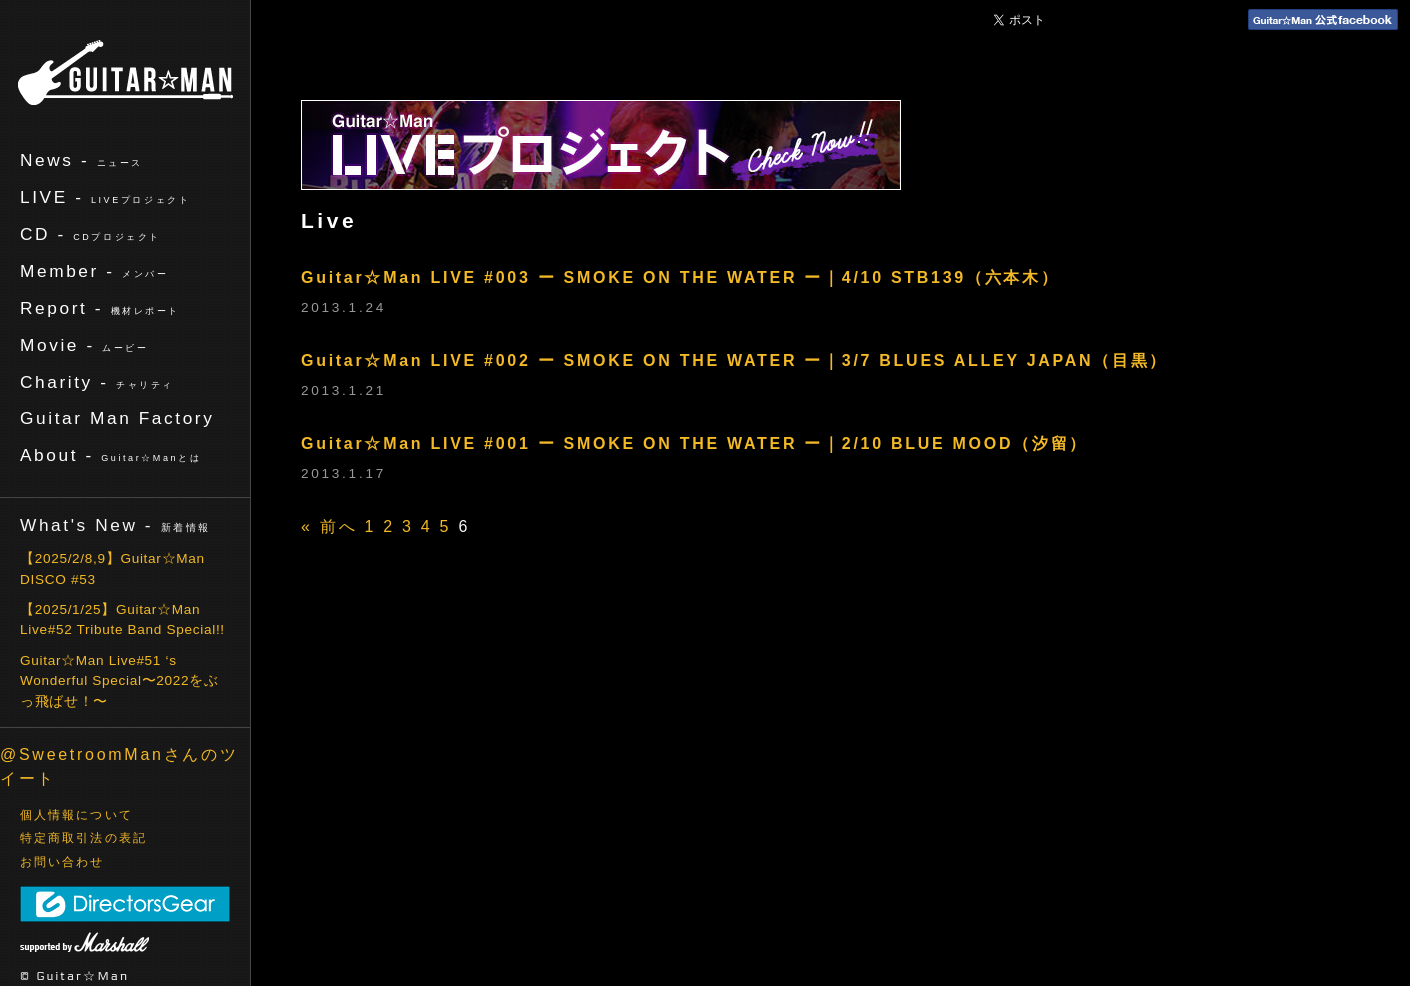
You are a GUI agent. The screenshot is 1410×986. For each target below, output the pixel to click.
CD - (90, 234)
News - (81, 160)
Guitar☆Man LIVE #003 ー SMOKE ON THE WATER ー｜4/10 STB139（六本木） (680, 277)
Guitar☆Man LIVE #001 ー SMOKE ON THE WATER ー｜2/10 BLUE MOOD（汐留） (694, 443)
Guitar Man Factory (117, 418)
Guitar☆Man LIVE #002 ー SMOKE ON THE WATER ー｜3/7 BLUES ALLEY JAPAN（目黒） (734, 360)
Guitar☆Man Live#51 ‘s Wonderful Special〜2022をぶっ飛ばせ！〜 (119, 681)
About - (110, 455)
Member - (94, 271)
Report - (100, 308)
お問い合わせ (62, 862)
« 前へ (329, 526)
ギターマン (125, 72)
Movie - (84, 345)
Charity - (97, 382)
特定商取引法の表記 (83, 838)
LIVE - (105, 197)
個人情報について (76, 815)
